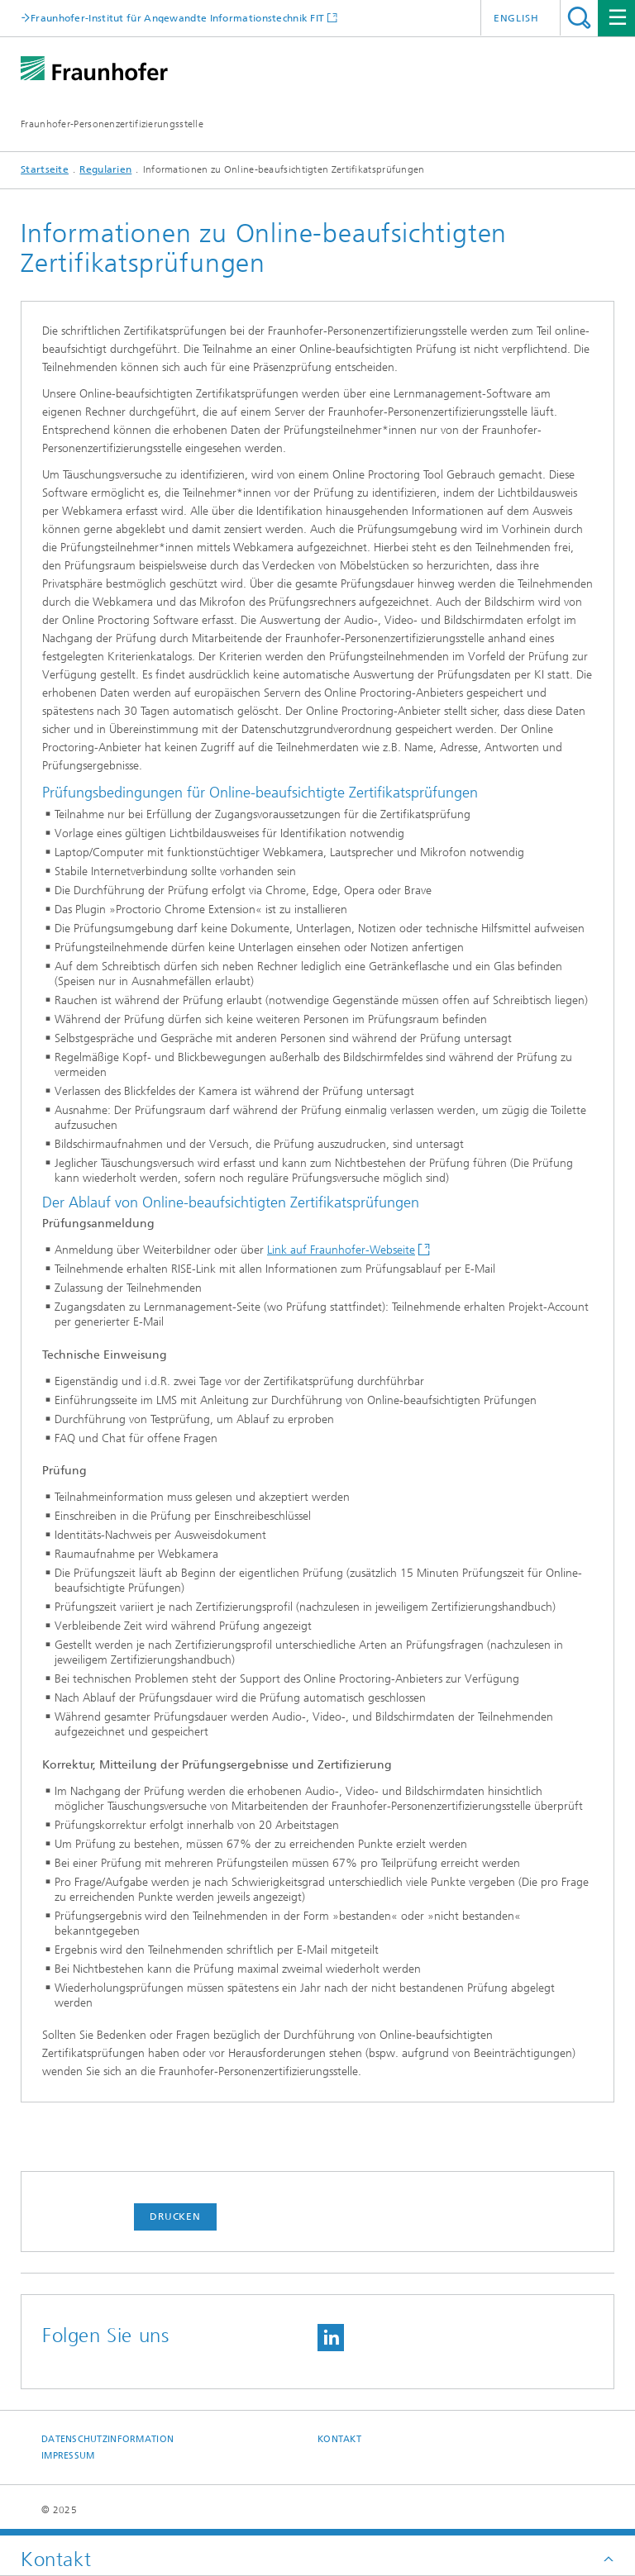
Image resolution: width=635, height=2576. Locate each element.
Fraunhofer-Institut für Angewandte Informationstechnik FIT (177, 17)
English (516, 18)
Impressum (67, 2455)
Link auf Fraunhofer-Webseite (341, 1250)
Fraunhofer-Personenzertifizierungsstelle (112, 124)
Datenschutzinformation (107, 2439)
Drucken (175, 2216)
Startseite (45, 169)
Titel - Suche (579, 18)
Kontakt (339, 2439)
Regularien (105, 169)
